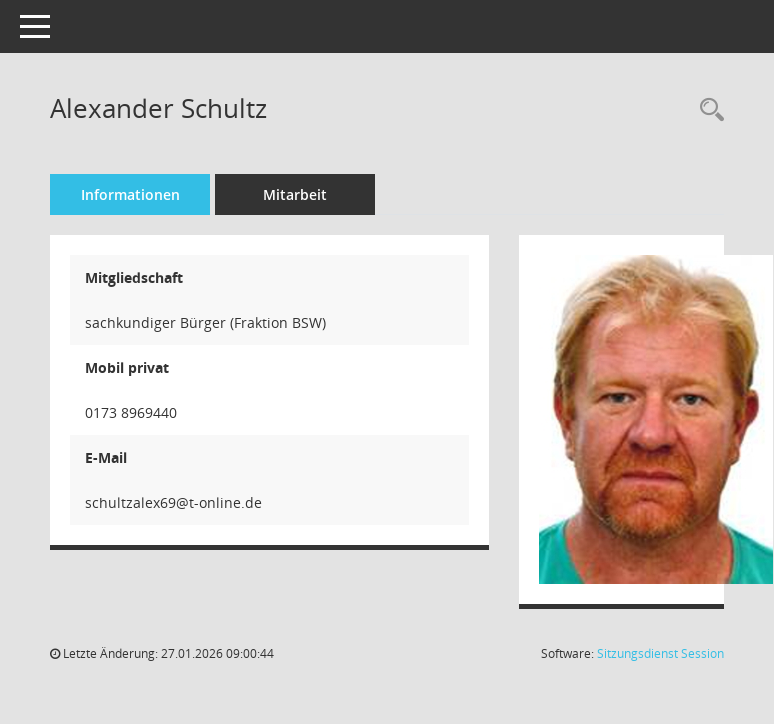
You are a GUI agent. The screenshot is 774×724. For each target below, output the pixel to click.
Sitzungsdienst (660, 653)
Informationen (130, 194)
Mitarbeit (295, 194)
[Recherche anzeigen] (707, 110)
